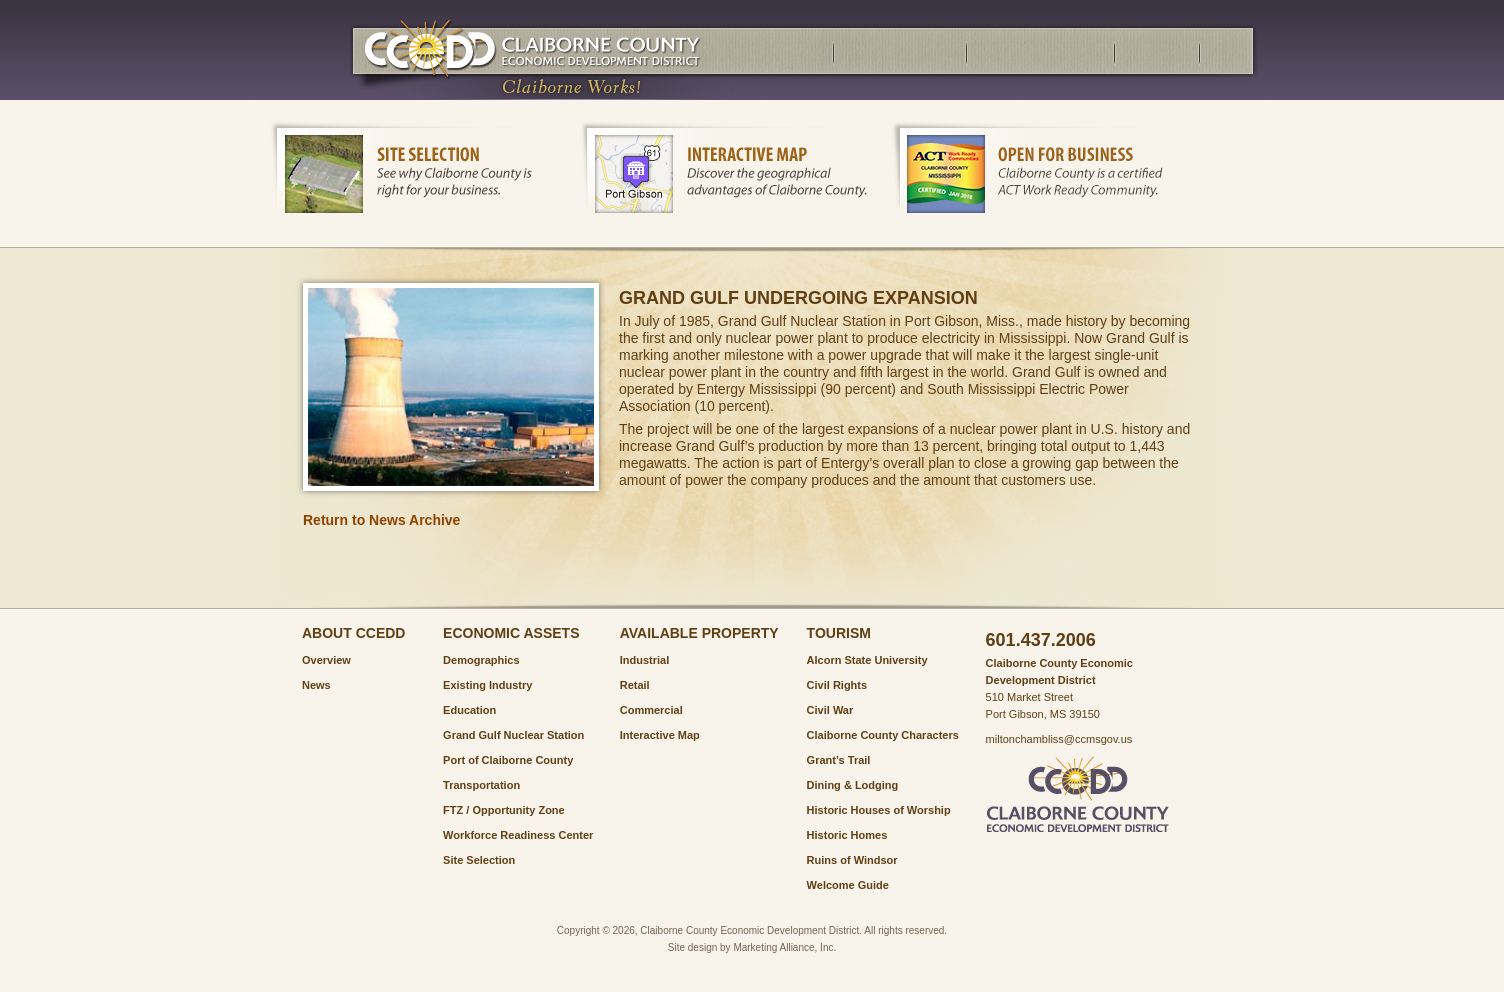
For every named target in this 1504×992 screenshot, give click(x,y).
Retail (635, 685)
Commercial (651, 710)
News (316, 685)
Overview (326, 660)
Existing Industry (487, 685)
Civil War (830, 710)
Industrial (645, 660)
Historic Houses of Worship (879, 810)
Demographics (481, 660)
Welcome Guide (848, 885)
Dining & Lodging (853, 785)
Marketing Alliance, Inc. (784, 947)
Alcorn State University (867, 660)
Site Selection (479, 860)
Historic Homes (847, 835)
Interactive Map (660, 735)
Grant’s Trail (839, 760)
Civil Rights (837, 685)
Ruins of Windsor (852, 860)
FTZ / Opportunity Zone (504, 810)
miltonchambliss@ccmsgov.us (1059, 739)
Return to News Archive (381, 520)
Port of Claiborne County (508, 760)
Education (469, 710)
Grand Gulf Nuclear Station (513, 735)
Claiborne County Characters (883, 735)
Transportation (481, 785)
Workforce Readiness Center (518, 835)
